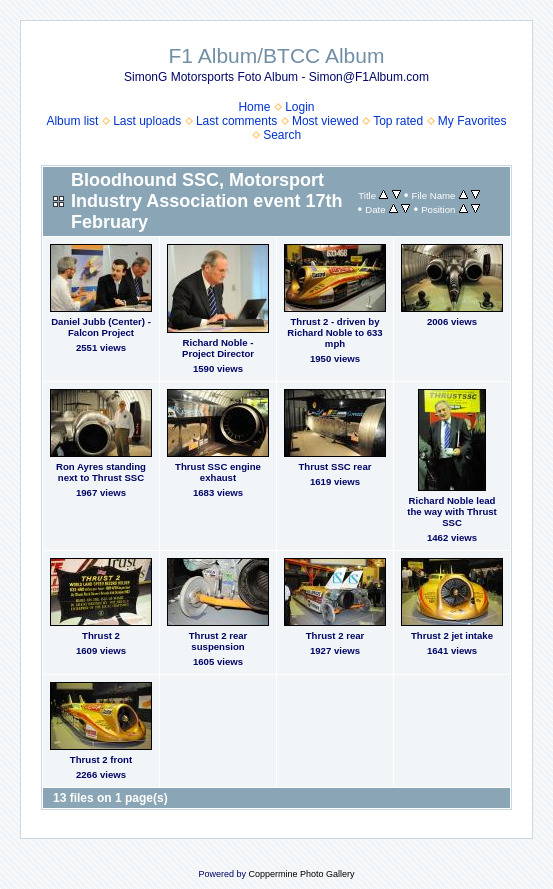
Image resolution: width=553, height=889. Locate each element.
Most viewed (325, 121)
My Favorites (472, 121)
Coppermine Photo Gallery (301, 874)
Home (254, 107)
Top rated (398, 121)
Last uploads (147, 121)
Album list (72, 121)
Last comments (236, 121)
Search (282, 135)
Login (299, 107)
